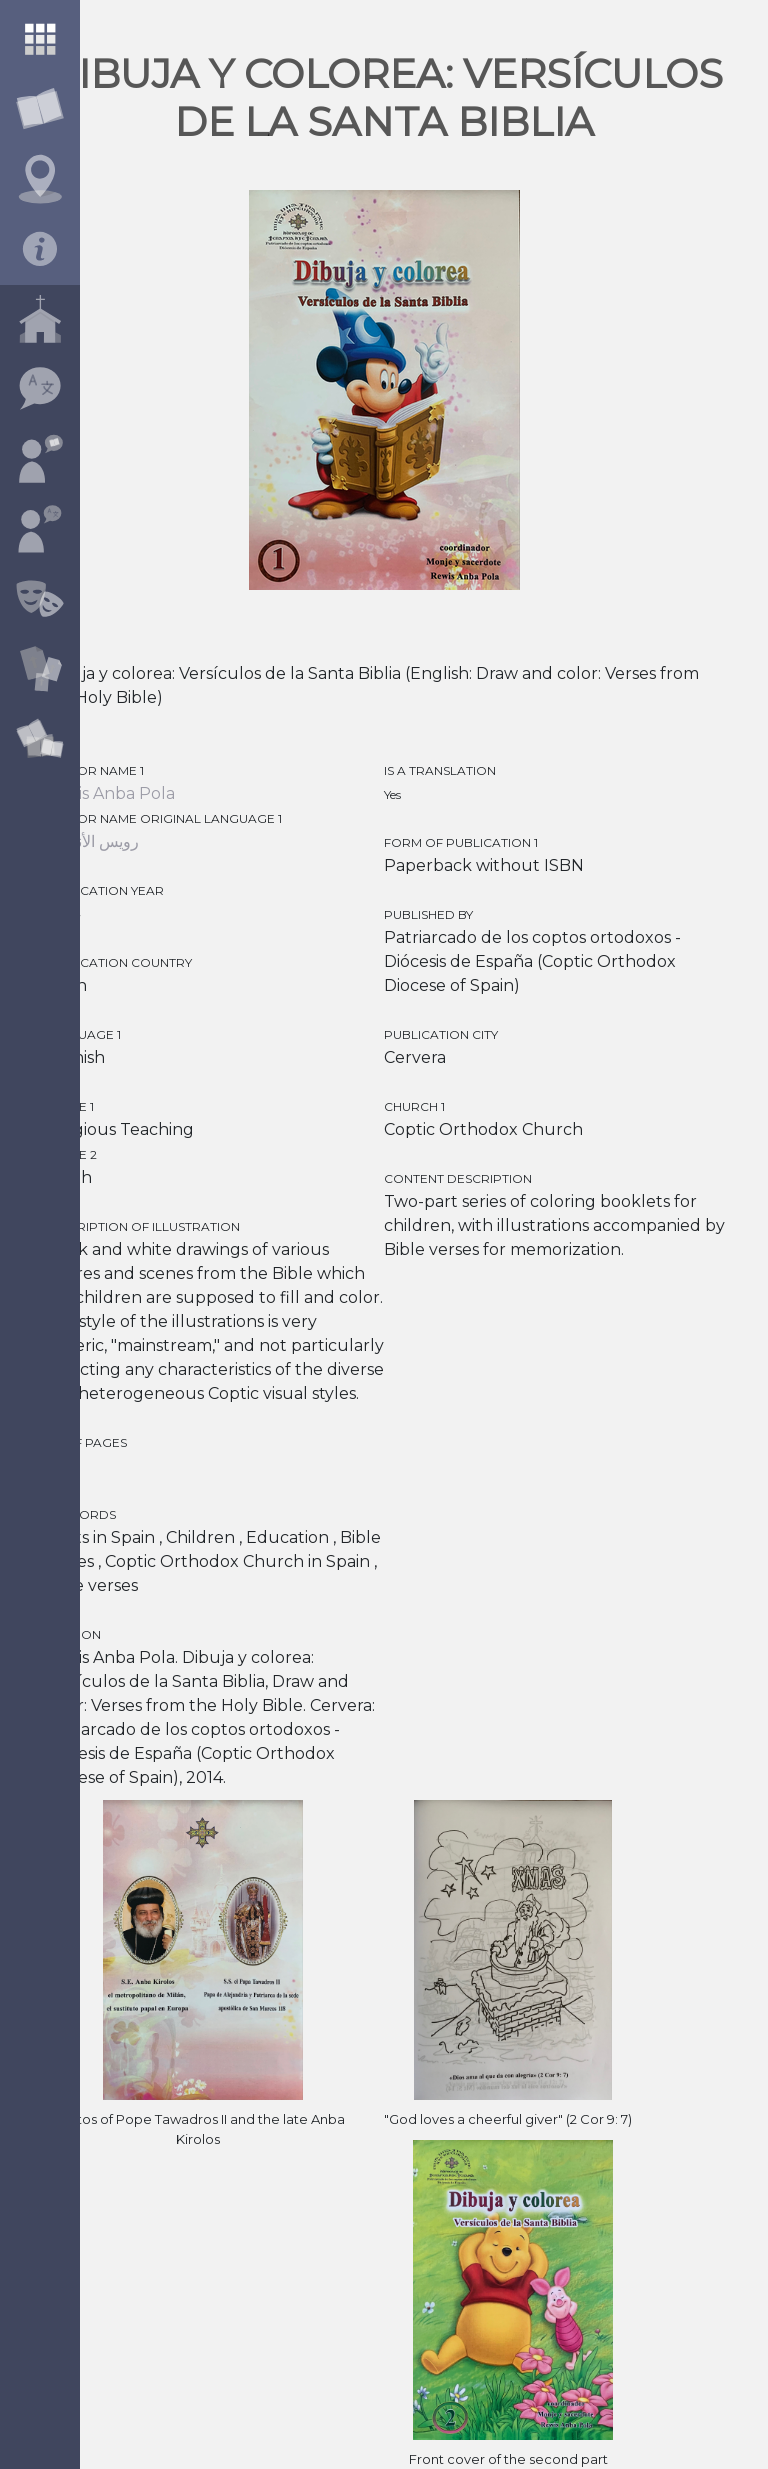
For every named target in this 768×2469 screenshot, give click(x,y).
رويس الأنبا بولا (91, 841)
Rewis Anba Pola (109, 793)
